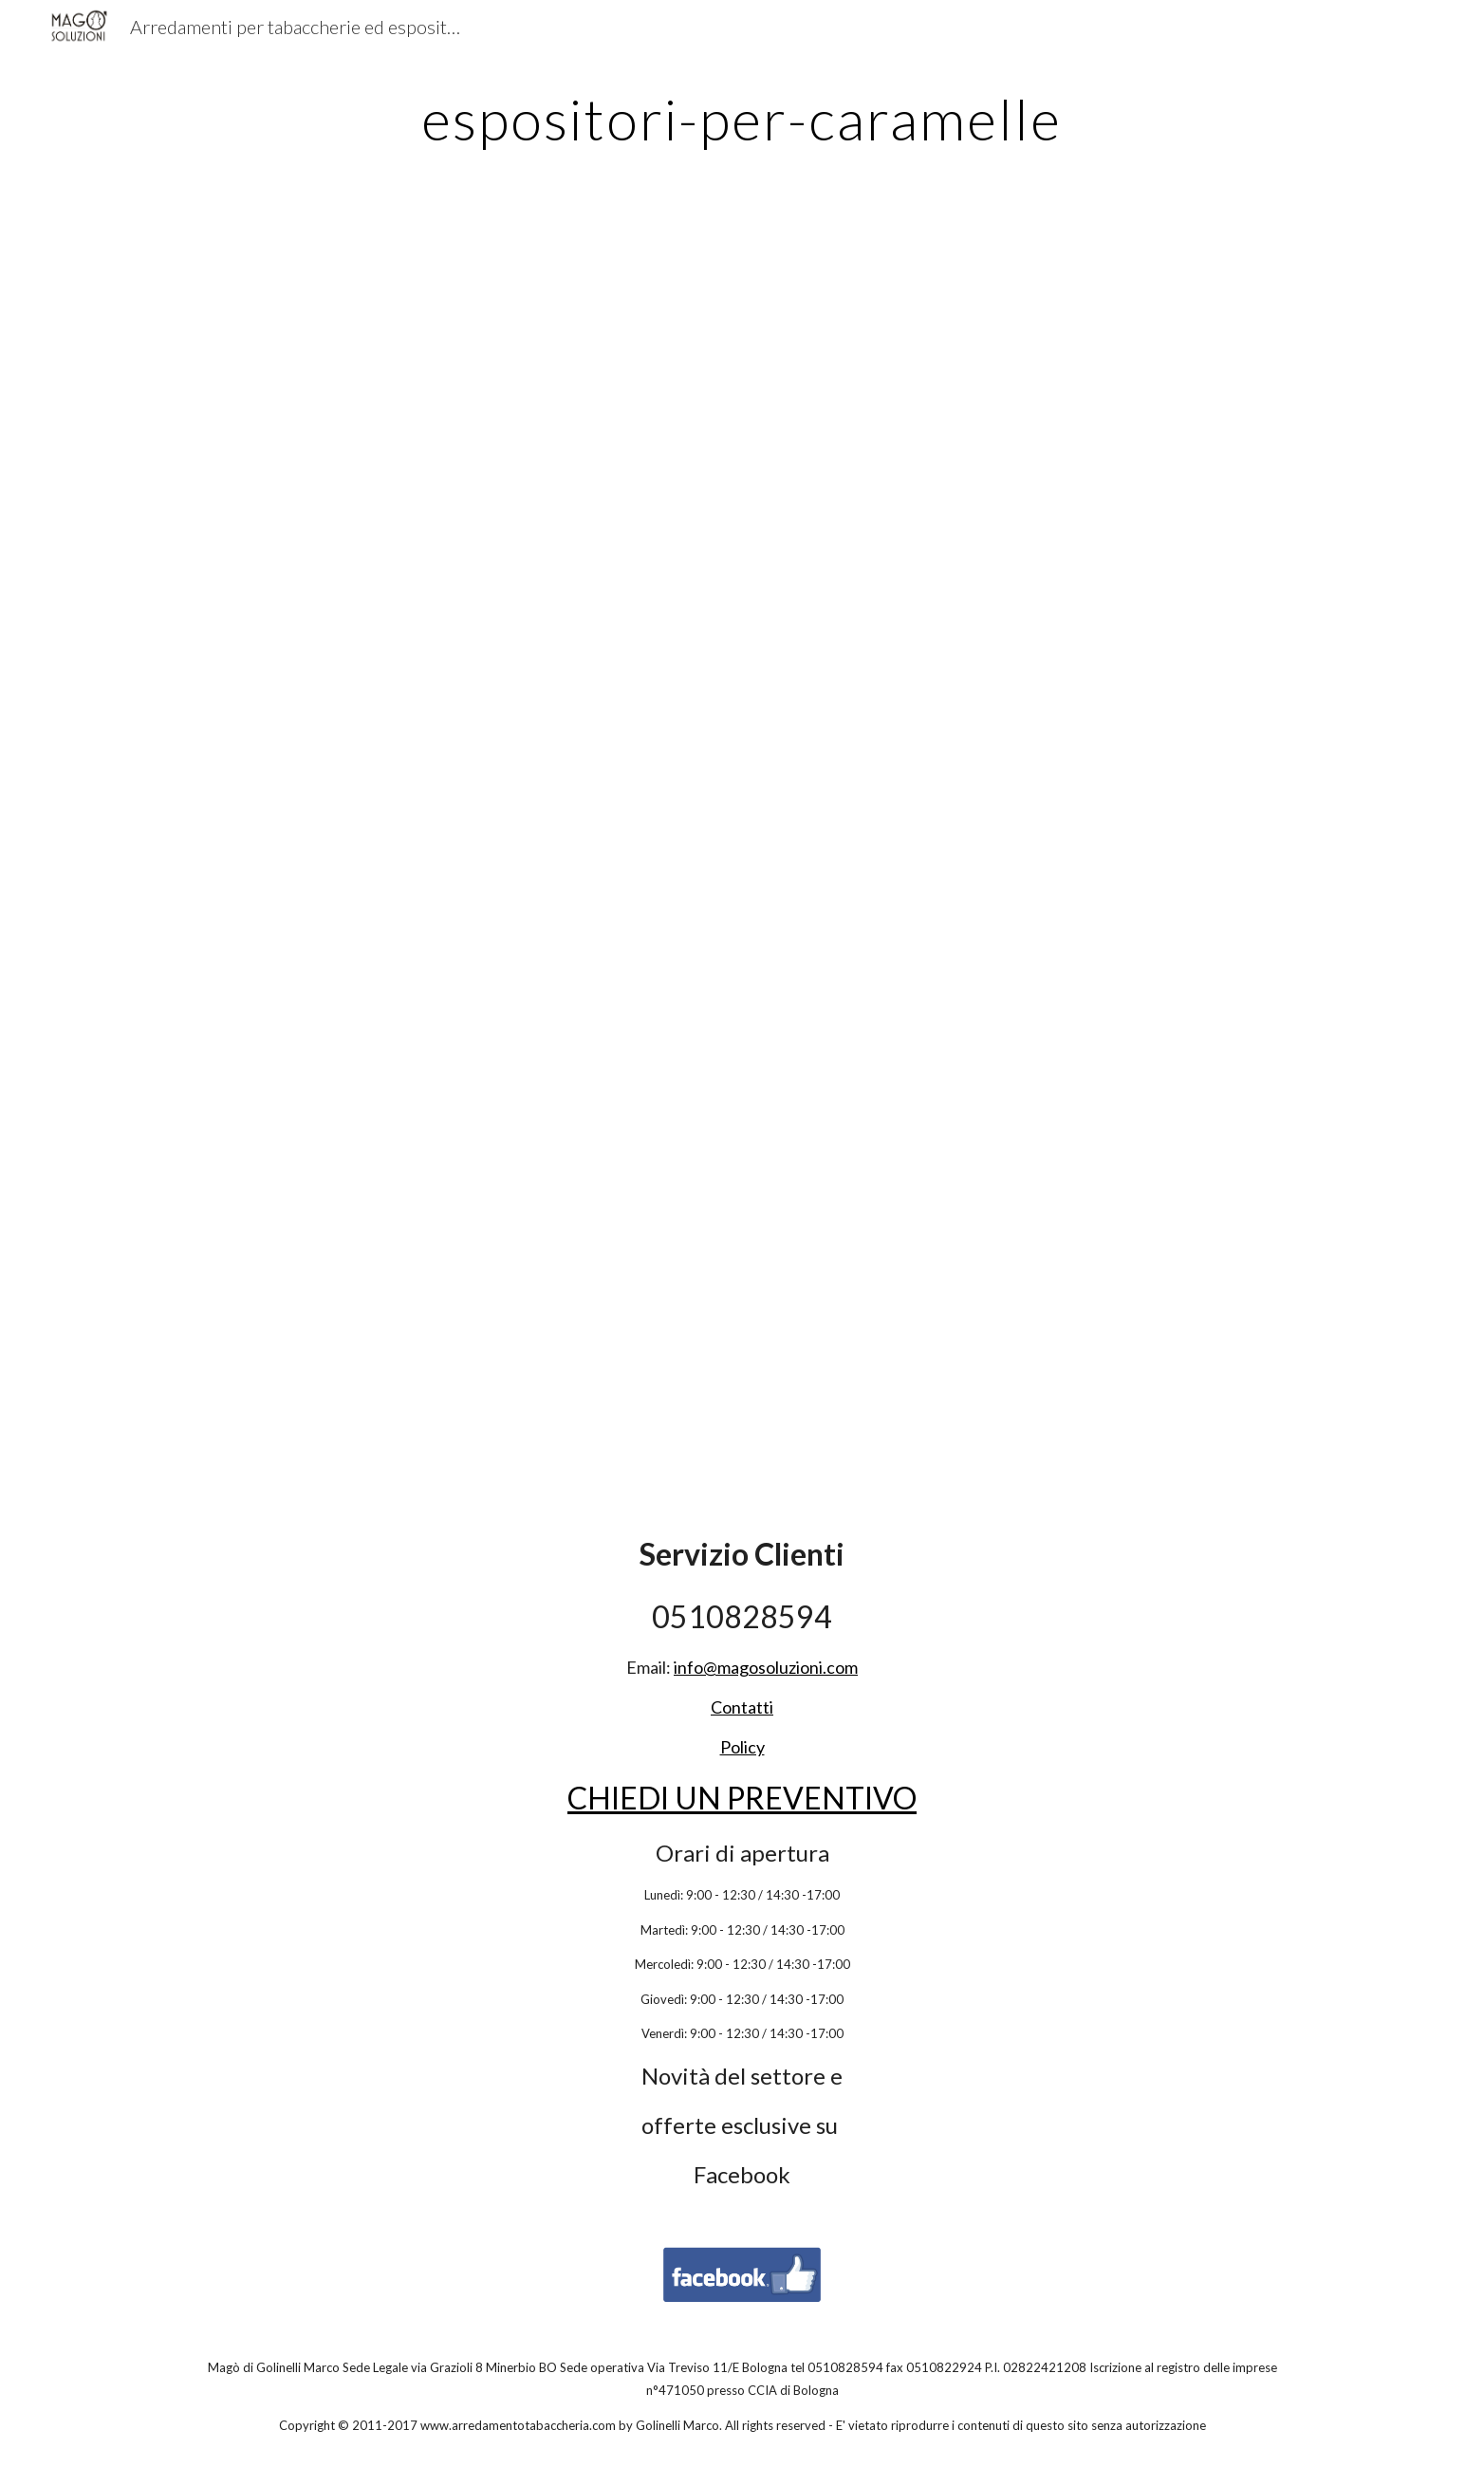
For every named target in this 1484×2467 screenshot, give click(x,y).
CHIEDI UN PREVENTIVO (742, 1797)
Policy (742, 1746)
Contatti (742, 1707)
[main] (742, 119)
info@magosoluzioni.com (766, 1667)
